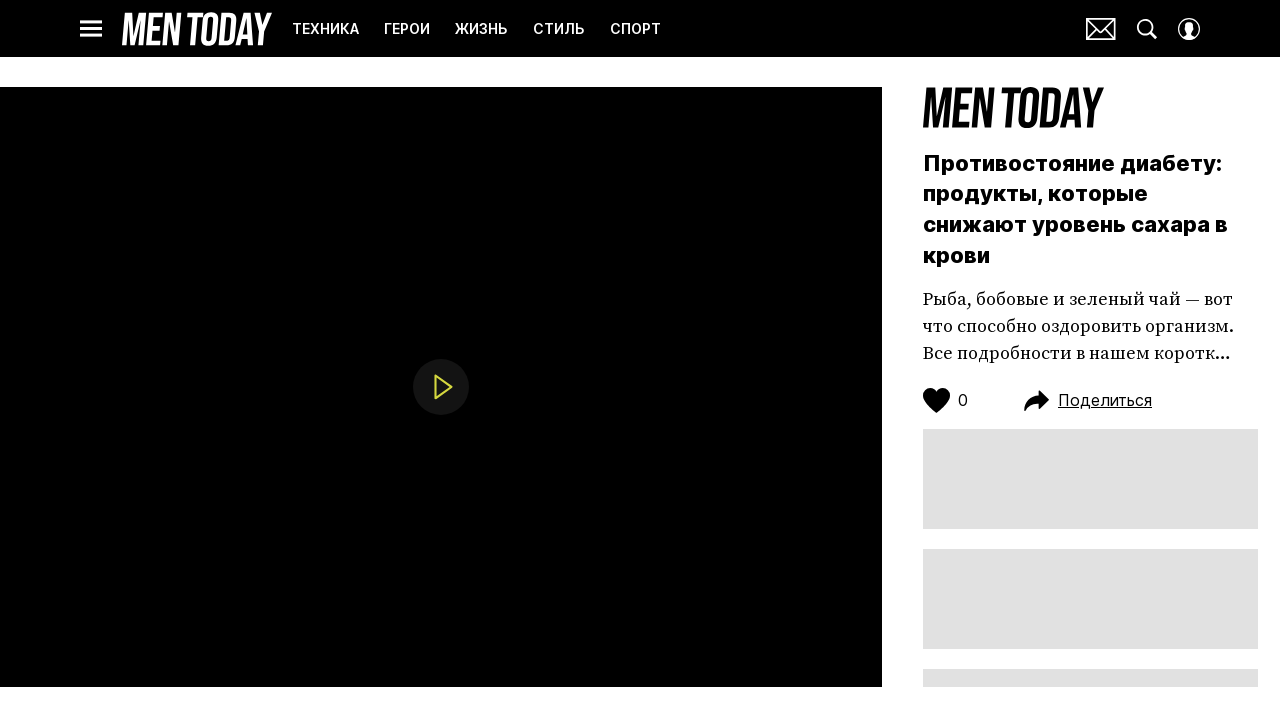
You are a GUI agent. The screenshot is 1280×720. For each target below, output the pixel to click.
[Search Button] (1147, 29)
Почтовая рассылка (1101, 29)
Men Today (197, 29)
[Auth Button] (1189, 29)
